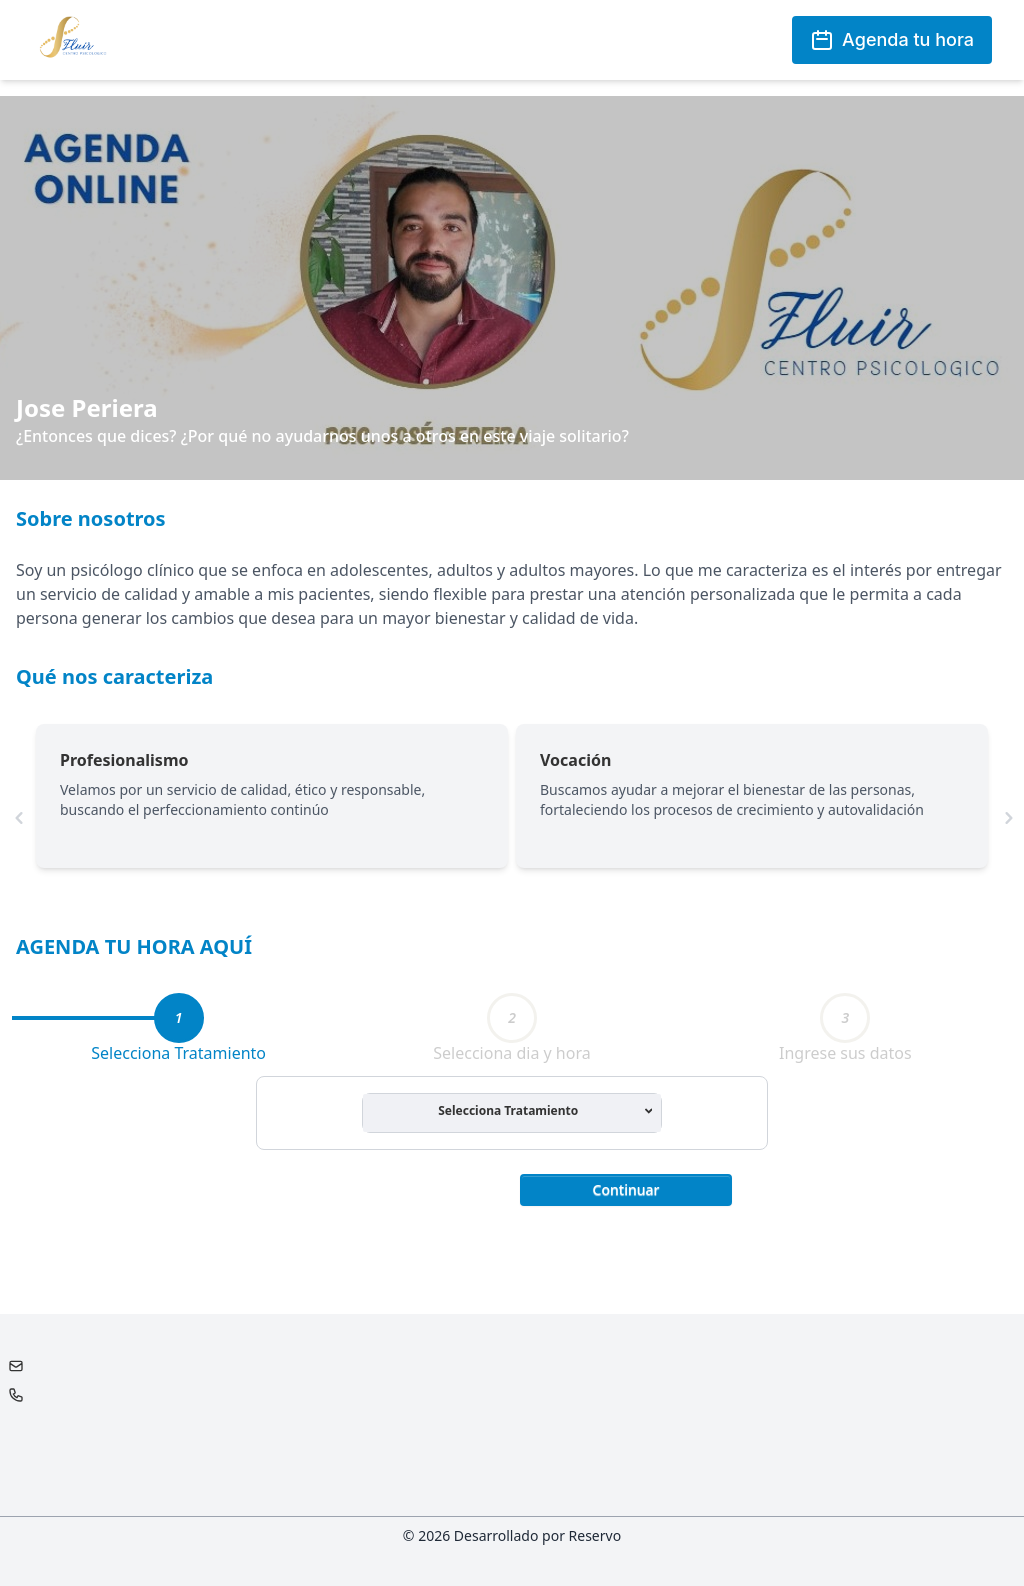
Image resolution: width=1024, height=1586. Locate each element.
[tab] (179, 1018)
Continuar (626, 1189)
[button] (626, 1188)
